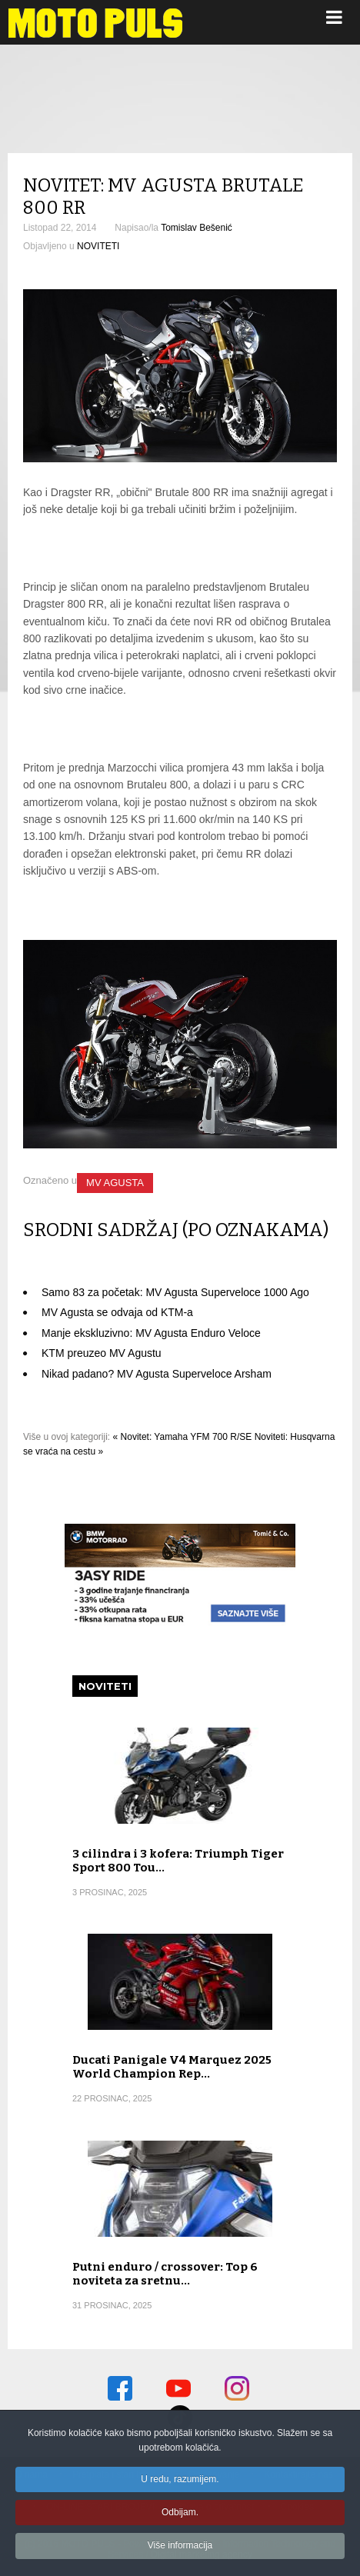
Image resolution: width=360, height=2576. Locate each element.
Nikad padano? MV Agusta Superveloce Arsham (157, 1374)
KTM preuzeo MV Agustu (102, 1353)
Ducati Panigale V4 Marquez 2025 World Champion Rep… (172, 2067)
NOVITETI (98, 246)
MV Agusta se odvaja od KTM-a (117, 1312)
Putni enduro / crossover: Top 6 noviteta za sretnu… (165, 2274)
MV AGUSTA (115, 1182)
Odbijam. (180, 2515)
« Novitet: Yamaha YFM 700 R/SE (182, 1436)
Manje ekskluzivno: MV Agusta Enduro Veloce (151, 1333)
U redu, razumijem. (179, 2482)
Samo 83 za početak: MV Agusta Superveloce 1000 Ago (175, 1292)
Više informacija (180, 2548)
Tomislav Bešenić (196, 227)
